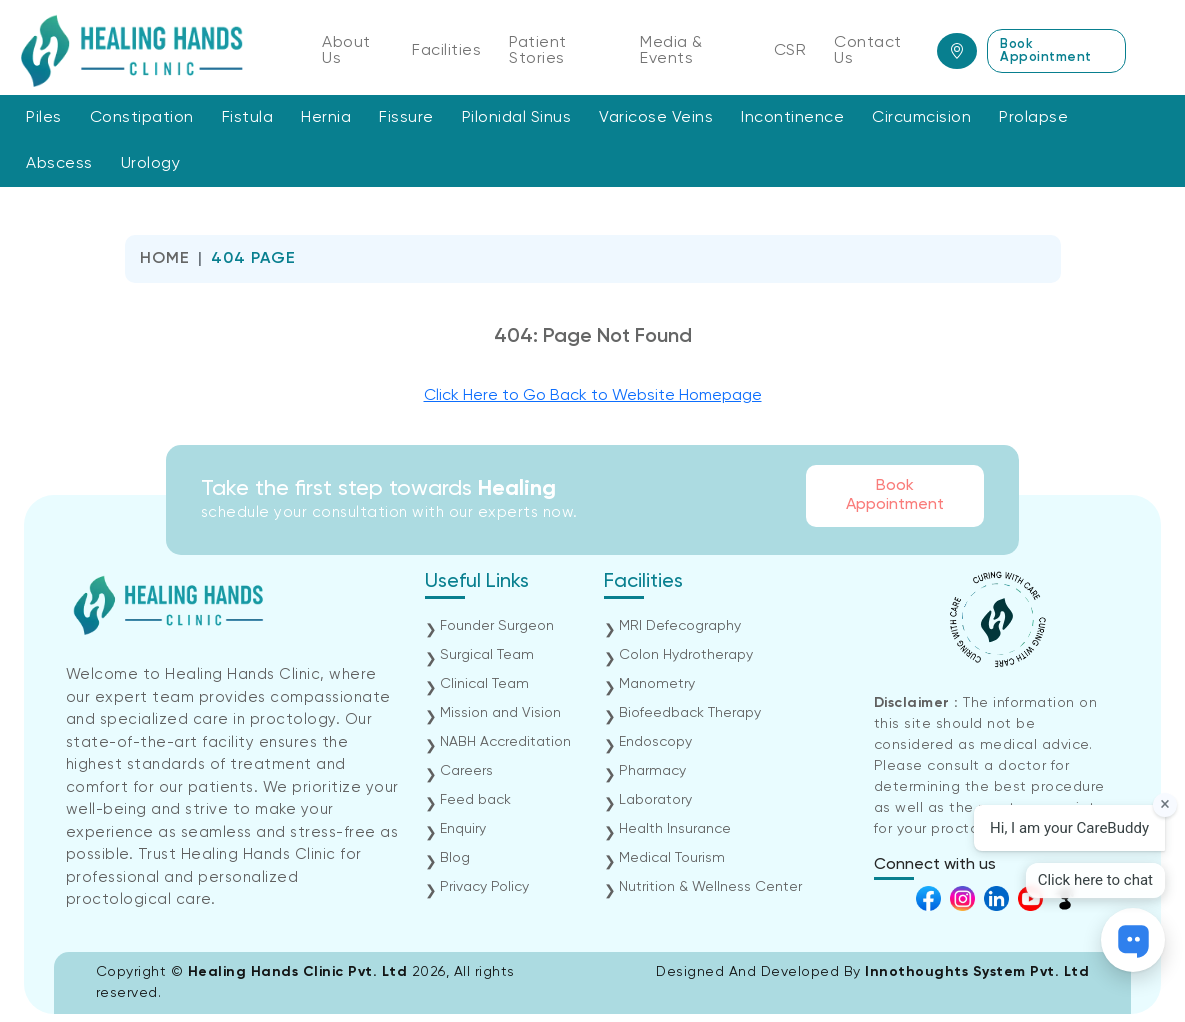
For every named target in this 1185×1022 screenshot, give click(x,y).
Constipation (142, 118)
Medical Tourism (672, 858)
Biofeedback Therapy (690, 713)
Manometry (657, 684)
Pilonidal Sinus (517, 118)
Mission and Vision (500, 713)
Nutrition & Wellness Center (710, 887)
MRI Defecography (680, 626)
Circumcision (921, 118)
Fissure (406, 118)
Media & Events (671, 51)
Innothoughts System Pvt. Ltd (977, 972)
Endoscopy (655, 742)
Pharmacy (652, 771)
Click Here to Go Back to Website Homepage (593, 396)
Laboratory (655, 800)
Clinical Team (484, 684)
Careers (466, 771)
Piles (44, 118)
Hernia (326, 118)
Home (165, 259)
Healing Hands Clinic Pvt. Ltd (300, 972)
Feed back (475, 800)
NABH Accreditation (505, 742)
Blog (455, 858)
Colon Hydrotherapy (686, 655)
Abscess (59, 164)
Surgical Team (487, 655)
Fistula (248, 118)
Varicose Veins (656, 118)
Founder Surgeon (497, 626)
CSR (790, 51)
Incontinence (792, 118)
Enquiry (463, 829)
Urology (151, 164)
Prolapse (1033, 118)
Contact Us (868, 51)
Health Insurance (675, 829)
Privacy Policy (484, 887)
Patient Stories (538, 51)
